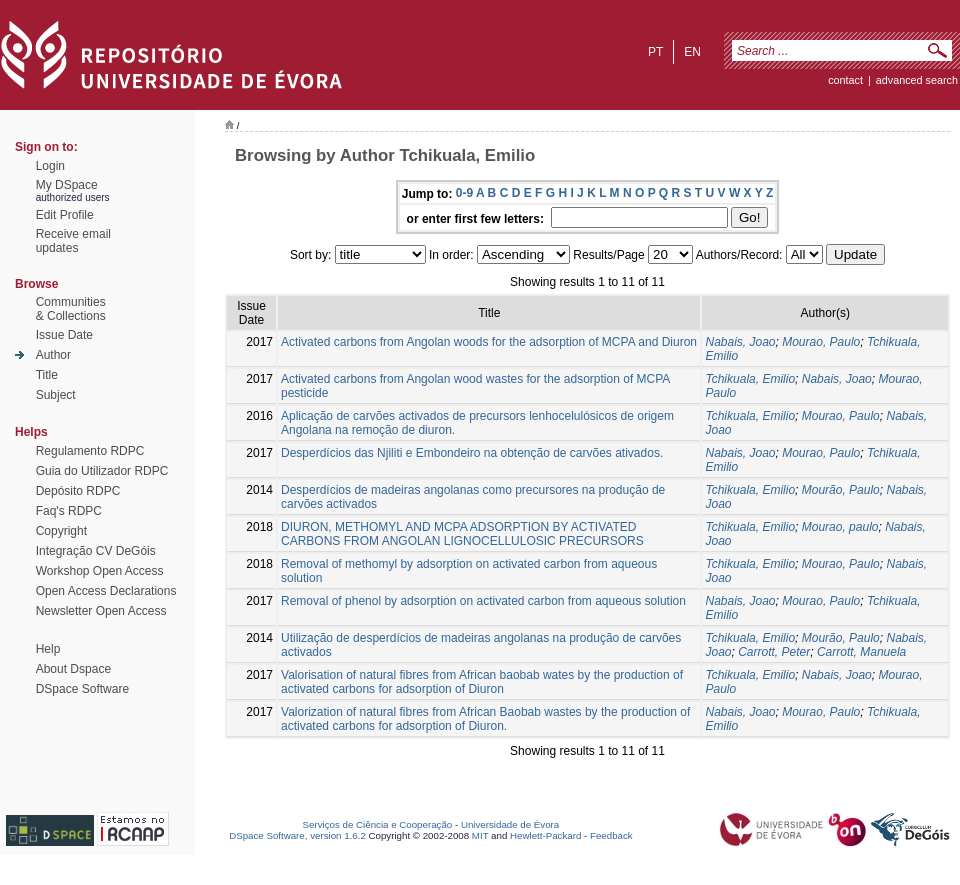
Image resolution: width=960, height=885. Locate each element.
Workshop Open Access (100, 571)
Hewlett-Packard (545, 835)
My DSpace (67, 185)
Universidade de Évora (510, 824)
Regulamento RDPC (90, 451)
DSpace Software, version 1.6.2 (297, 835)
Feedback (611, 835)
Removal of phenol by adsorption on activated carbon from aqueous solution (483, 601)
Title (47, 375)
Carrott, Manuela (861, 652)
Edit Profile (65, 215)
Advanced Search (917, 80)
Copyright (61, 531)
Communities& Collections (71, 309)
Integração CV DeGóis (96, 551)
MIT (480, 835)
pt (655, 52)
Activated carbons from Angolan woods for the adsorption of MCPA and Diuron (489, 342)
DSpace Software (82, 689)
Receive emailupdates (73, 241)
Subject (56, 395)
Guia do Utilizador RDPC (102, 471)
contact (845, 80)
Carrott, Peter (774, 652)
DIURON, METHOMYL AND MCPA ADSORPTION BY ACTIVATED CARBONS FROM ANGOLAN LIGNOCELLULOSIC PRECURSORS (462, 534)
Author (53, 355)
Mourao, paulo (840, 527)
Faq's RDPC (69, 511)
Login (50, 166)
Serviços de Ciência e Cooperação (378, 824)
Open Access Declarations (106, 591)
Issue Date (64, 335)
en (692, 52)
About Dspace (73, 669)
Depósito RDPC (78, 491)
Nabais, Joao (740, 342)
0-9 (464, 193)
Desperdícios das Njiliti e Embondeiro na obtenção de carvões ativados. (472, 453)
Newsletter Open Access (101, 611)
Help (48, 649)
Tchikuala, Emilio (750, 379)
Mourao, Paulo (821, 342)
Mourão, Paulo (841, 490)
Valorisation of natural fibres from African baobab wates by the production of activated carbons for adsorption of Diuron (482, 682)
